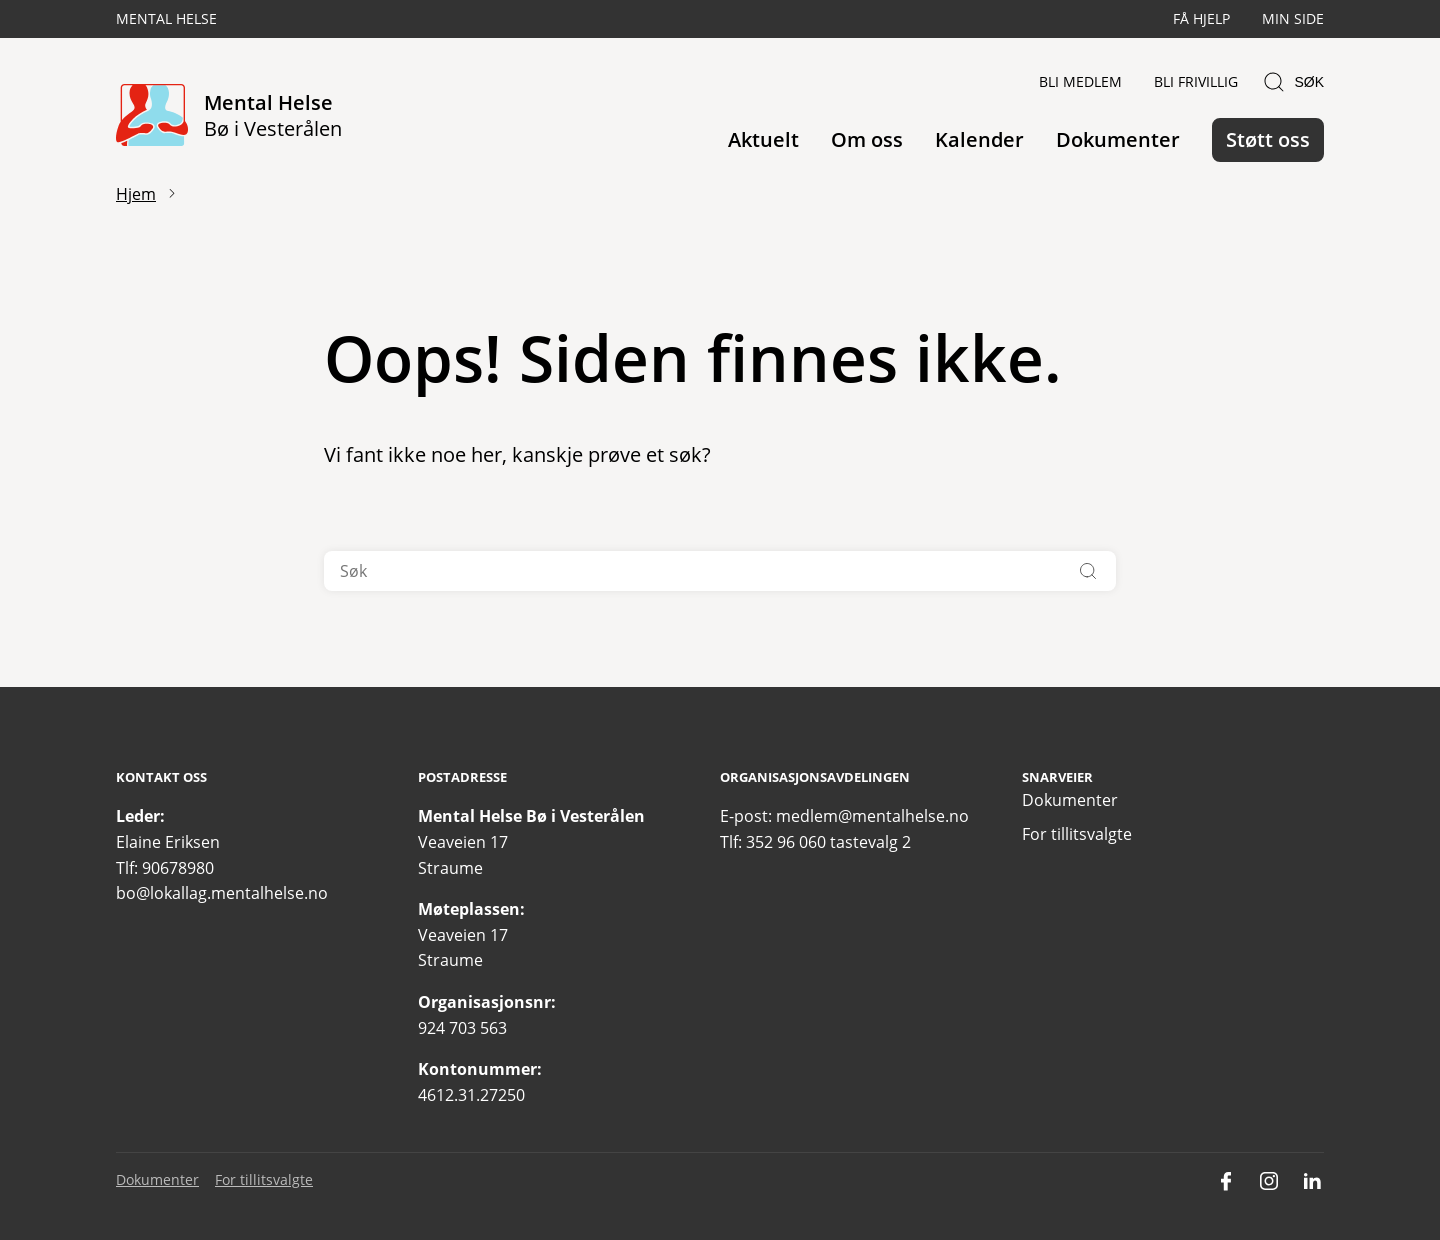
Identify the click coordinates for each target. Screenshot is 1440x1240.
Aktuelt (763, 139)
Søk (1293, 82)
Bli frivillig (1196, 81)
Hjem (136, 194)
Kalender (979, 139)
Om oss (867, 139)
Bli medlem (1080, 81)
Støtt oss (1268, 139)
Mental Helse (166, 18)
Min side (1293, 18)
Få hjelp (1201, 18)
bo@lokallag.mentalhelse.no (222, 893)
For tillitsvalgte (1077, 834)
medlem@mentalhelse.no (872, 816)
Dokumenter (1118, 139)
